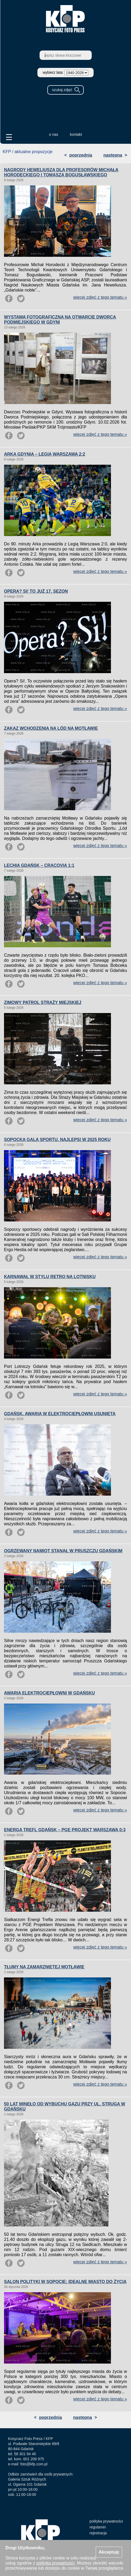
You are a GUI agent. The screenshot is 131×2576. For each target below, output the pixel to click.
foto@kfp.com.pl (33, 2464)
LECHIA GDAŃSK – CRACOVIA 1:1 (39, 865)
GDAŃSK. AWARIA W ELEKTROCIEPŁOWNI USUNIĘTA (59, 1413)
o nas (53, 134)
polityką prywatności (55, 2563)
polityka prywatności (106, 2521)
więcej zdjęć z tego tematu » (100, 297)
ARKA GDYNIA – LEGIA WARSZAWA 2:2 (44, 454)
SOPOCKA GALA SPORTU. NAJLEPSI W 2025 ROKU (57, 1139)
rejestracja (98, 2533)
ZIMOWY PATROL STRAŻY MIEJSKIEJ (42, 1002)
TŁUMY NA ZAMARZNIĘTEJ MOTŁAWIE (44, 1967)
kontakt (76, 134)
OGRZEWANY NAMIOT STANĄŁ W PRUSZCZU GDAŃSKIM (63, 1551)
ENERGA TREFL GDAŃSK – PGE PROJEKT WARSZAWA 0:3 (65, 1830)
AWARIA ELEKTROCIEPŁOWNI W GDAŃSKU (49, 1693)
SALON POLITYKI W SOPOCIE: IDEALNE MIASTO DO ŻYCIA (65, 2281)
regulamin (98, 2527)
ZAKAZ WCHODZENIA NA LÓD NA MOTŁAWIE (51, 728)
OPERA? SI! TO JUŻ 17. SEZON (36, 591)
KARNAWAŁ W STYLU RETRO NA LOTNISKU (50, 1276)
